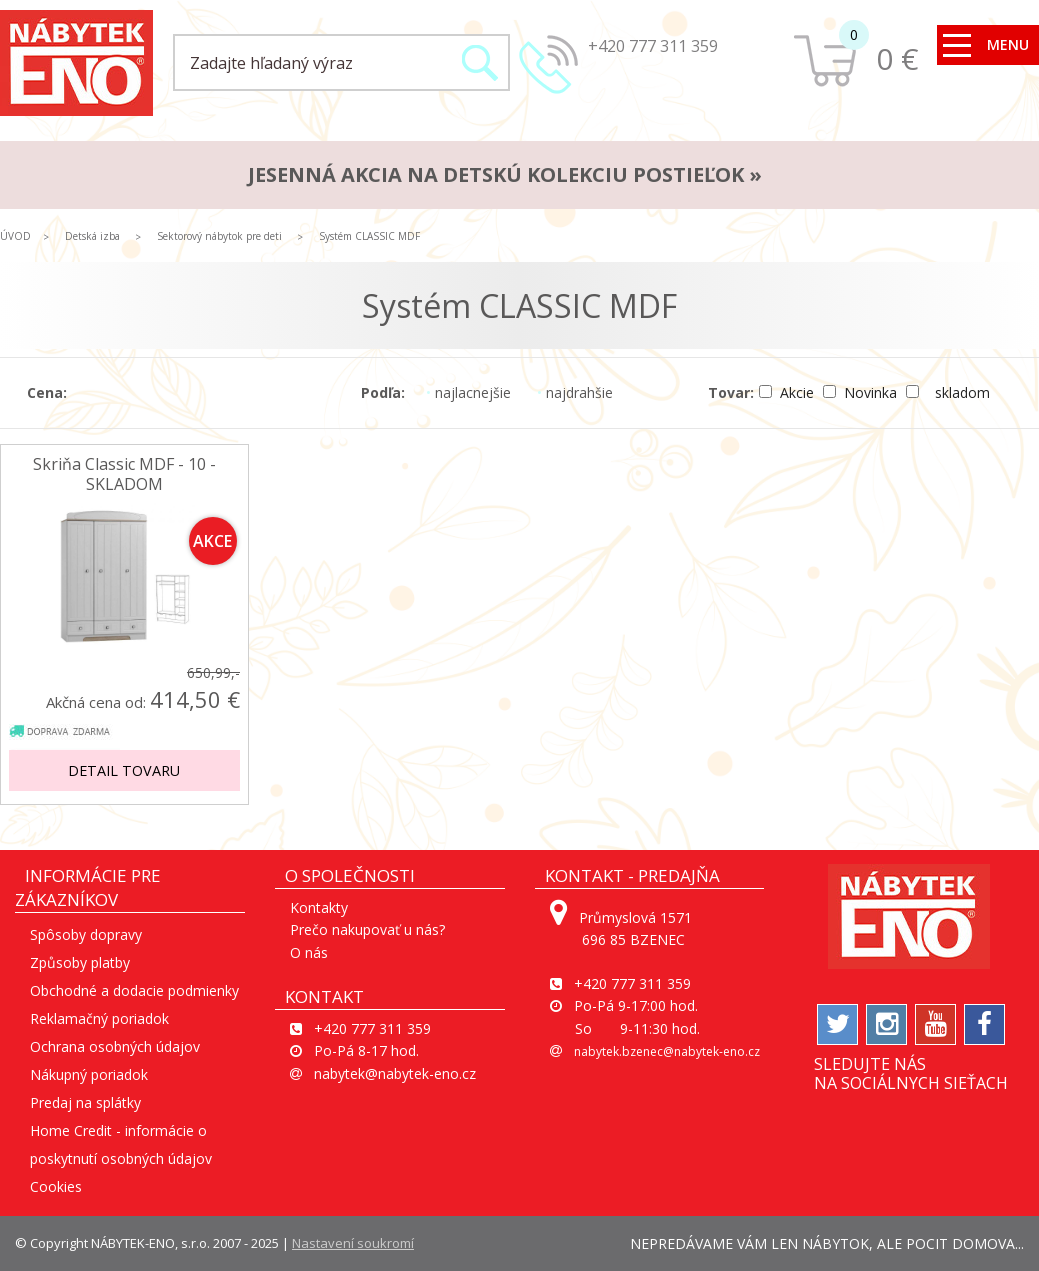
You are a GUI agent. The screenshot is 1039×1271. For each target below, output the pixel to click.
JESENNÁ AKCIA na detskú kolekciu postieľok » (505, 174)
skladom (948, 392)
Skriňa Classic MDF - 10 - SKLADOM (124, 474)
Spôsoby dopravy (86, 934)
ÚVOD (15, 236)
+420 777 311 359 (653, 46)
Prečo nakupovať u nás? (367, 929)
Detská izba (92, 236)
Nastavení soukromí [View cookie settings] (353, 1243)
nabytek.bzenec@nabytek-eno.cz (667, 1051)
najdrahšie (575, 392)
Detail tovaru (124, 770)
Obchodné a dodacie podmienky (134, 990)
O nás (309, 952)
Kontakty (319, 907)
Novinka (862, 392)
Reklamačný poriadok (99, 1018)
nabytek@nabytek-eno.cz (395, 1073)
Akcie (788, 392)
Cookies (56, 1186)
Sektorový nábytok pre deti (219, 236)
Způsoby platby (80, 962)
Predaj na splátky (85, 1102)
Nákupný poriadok (89, 1074)
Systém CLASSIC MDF (369, 236)
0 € (897, 58)
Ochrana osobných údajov (115, 1046)
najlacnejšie (468, 392)
